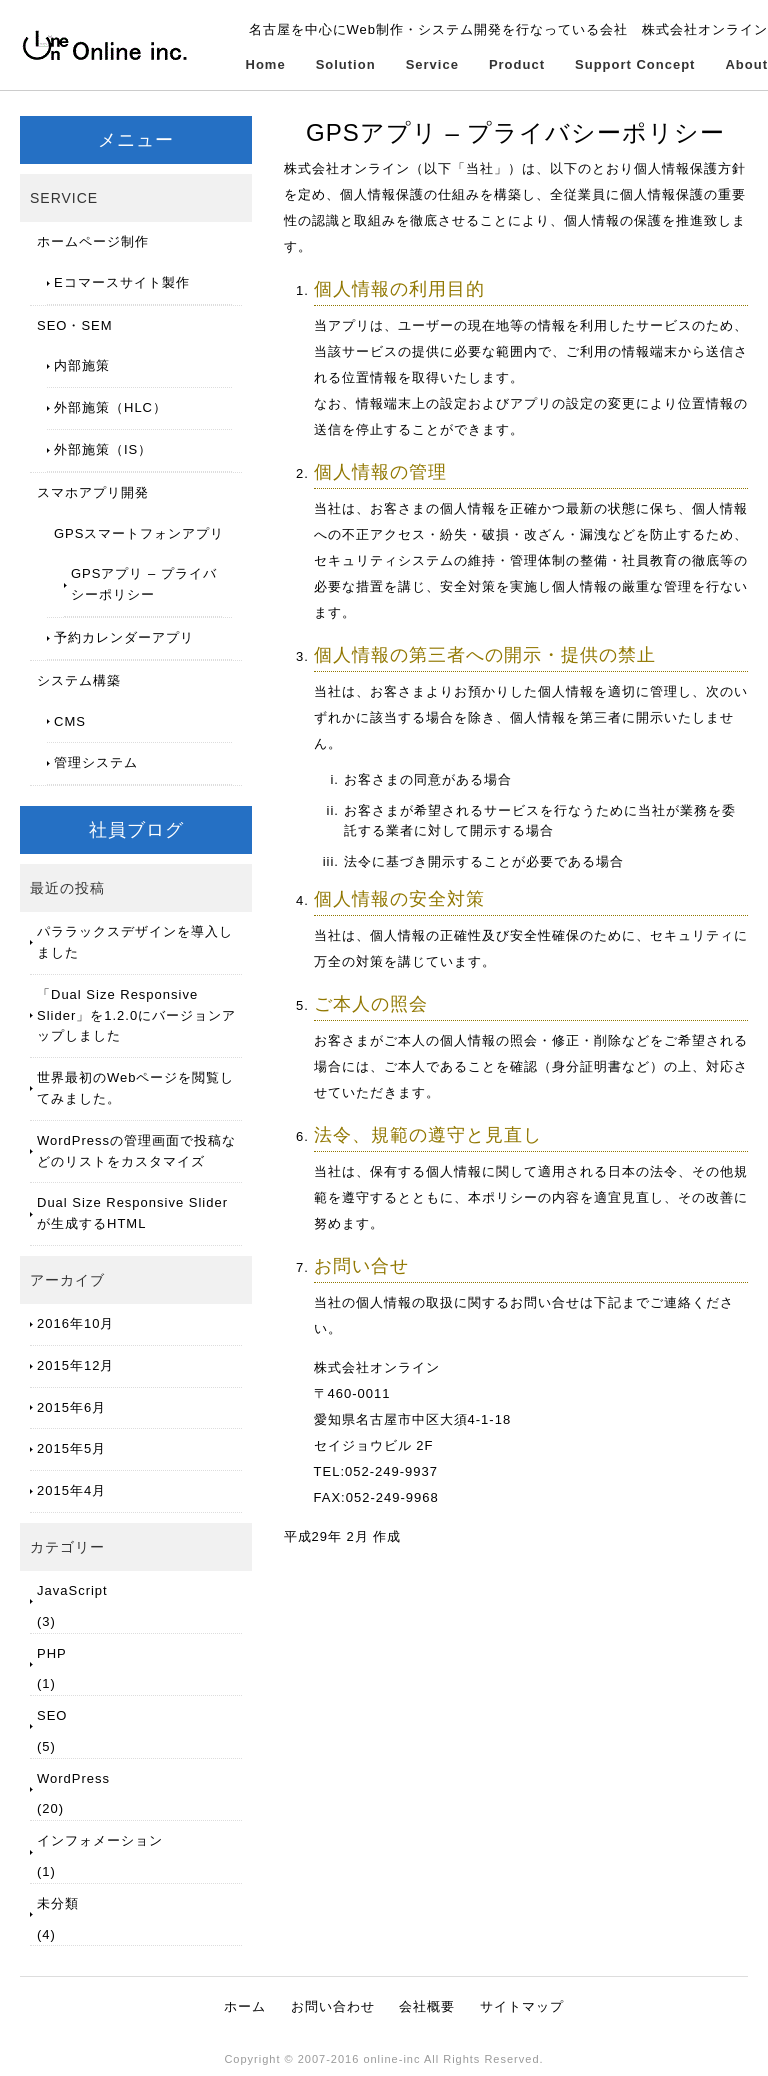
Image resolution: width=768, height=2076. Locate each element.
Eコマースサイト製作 (122, 282)
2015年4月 (71, 1490)
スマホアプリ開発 (93, 492)
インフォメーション (100, 1840)
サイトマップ (522, 2006)
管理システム (96, 762)
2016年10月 (75, 1323)
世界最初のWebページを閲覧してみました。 (136, 1088)
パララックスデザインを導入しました (135, 942)
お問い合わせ (333, 2006)
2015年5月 (71, 1448)
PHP (52, 1653)
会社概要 (427, 2006)
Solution (346, 64)
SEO (52, 1715)
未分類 (58, 1903)
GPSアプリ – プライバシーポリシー (144, 584)
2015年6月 (71, 1407)
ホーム (245, 2006)
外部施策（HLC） (110, 407)
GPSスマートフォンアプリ (139, 533)
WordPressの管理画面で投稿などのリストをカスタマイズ (136, 1151)
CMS (70, 721)
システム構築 (79, 680)
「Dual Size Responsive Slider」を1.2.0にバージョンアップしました (136, 1015)
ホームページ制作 (93, 241)
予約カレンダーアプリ (124, 637)
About (746, 64)
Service (432, 64)
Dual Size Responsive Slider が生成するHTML (132, 1213)
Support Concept (635, 64)
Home (266, 64)
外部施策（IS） (103, 449)
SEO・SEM (75, 325)
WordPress (73, 1778)
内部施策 (82, 365)
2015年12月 (75, 1365)
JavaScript (72, 1590)
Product (517, 64)
